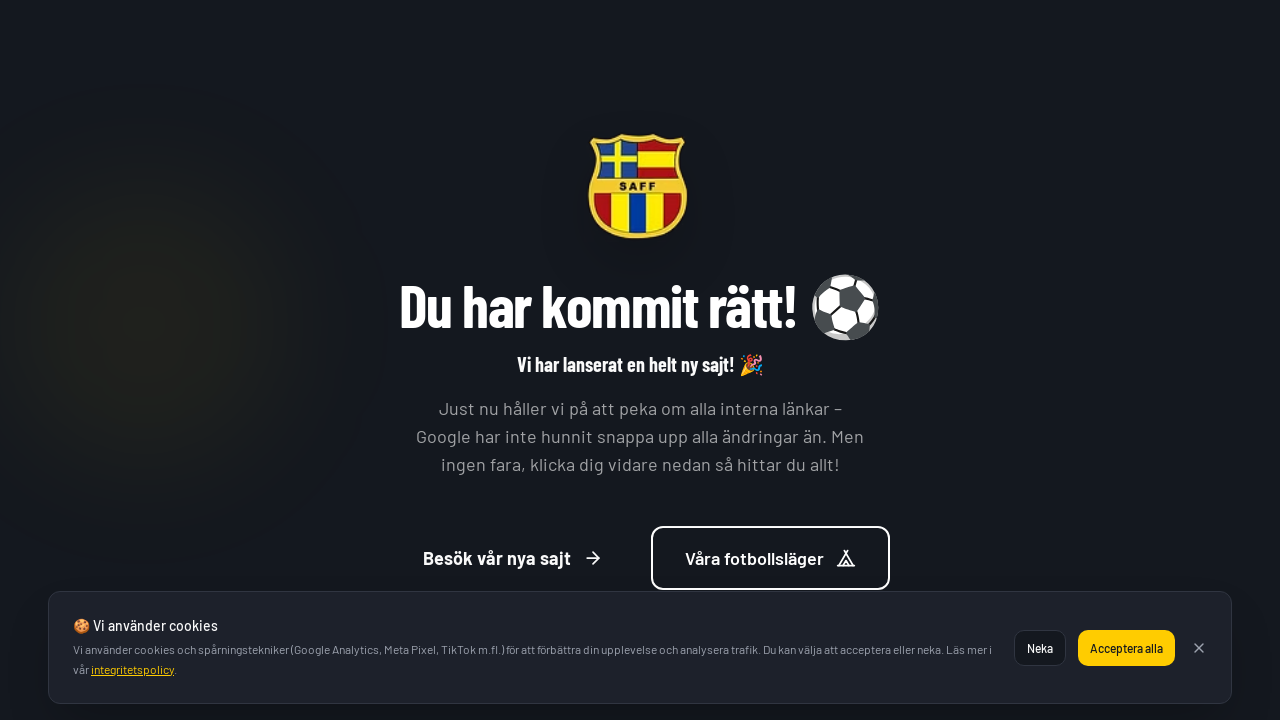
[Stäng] (1199, 648)
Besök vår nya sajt (513, 560)
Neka (1040, 648)
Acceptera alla (1126, 648)
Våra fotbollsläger (770, 560)
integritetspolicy (132, 669)
